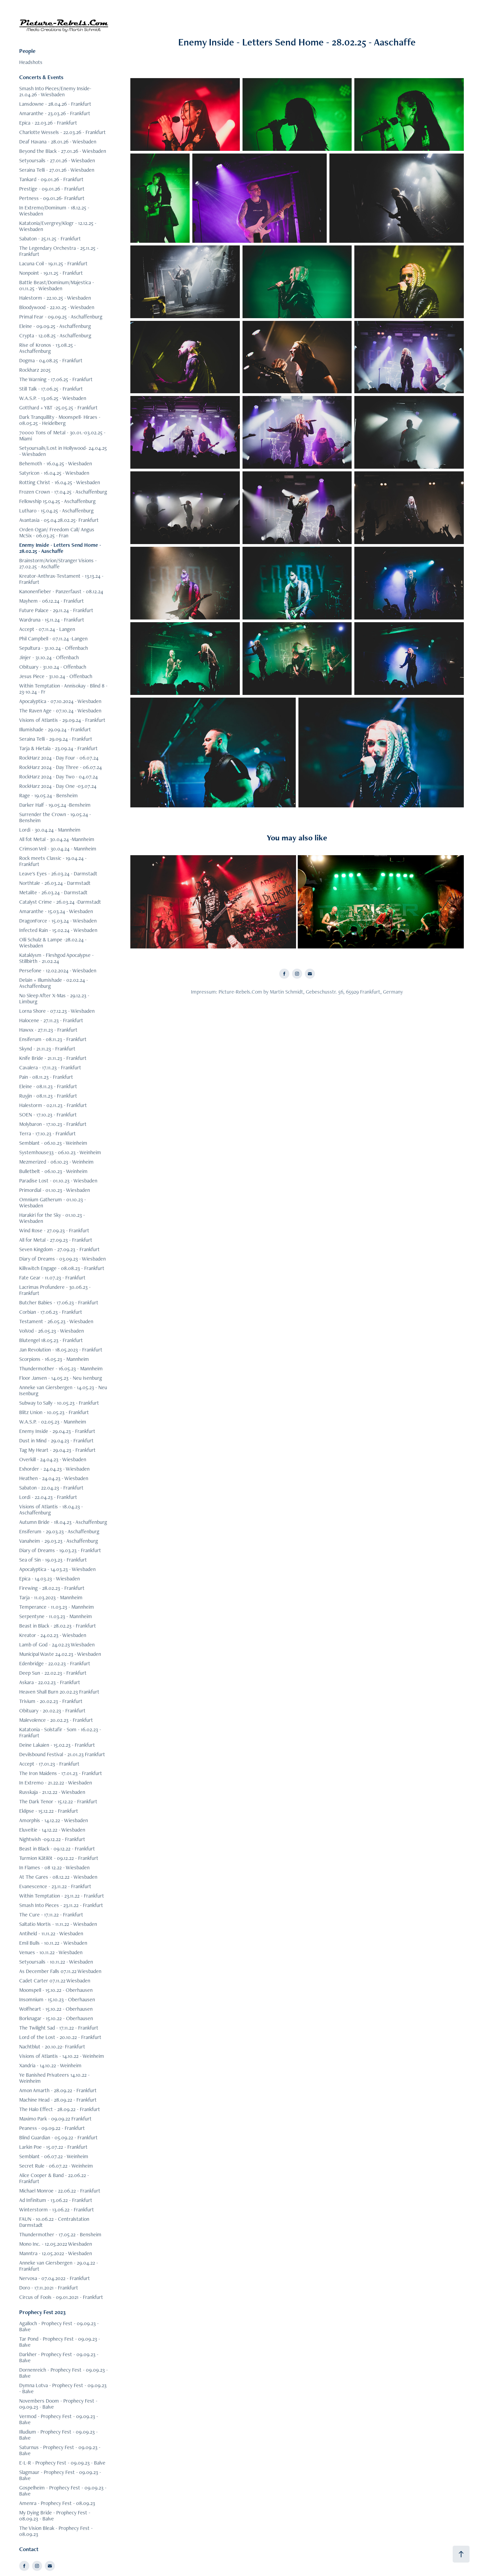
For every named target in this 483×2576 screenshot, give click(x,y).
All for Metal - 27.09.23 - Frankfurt (55, 1239)
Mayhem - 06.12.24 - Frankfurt (51, 600)
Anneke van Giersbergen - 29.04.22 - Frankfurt (58, 2265)
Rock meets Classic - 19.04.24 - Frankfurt (53, 861)
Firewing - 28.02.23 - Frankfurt (52, 1588)
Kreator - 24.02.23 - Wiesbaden (52, 1635)
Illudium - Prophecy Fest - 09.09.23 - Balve (58, 2434)
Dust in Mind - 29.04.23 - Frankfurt (56, 1440)
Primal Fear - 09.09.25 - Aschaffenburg (60, 316)
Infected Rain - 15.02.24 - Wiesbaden (58, 930)
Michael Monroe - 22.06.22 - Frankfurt (59, 2190)
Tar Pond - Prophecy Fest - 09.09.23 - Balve (59, 2341)
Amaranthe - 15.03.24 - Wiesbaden (56, 911)
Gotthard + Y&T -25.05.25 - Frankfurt (58, 407)
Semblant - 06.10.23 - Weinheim (53, 1142)
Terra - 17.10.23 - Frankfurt (47, 1133)
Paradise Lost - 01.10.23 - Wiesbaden (58, 1180)
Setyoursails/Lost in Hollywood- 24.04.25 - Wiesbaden (63, 451)
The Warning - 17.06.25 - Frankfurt (56, 379)
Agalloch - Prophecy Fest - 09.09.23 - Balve (59, 2326)
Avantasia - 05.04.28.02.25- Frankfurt (59, 520)
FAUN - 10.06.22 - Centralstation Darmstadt (54, 2222)
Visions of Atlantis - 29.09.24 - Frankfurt (62, 720)
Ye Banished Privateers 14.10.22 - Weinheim (54, 2077)
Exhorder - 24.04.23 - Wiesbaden (54, 1468)
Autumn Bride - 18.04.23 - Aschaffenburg (63, 1522)
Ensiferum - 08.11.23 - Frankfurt (53, 1039)
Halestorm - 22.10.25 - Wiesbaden (55, 297)
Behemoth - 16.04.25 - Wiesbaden (55, 463)
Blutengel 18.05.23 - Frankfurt (51, 1340)
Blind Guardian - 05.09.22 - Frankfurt (58, 2137)
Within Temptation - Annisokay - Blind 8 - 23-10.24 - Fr (63, 688)
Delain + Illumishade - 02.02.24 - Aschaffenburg (53, 983)
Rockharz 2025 (35, 369)
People (27, 51)
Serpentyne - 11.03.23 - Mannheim (55, 1616)
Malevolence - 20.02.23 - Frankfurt (56, 1720)
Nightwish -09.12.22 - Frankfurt (52, 1839)
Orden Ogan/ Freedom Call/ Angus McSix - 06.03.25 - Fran (56, 532)
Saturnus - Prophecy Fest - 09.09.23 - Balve (59, 2450)
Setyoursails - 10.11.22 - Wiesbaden (56, 1961)
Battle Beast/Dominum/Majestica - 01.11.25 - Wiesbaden (56, 285)
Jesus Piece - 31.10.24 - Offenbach (55, 676)
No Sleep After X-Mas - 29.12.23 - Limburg (54, 998)
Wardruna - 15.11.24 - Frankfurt (51, 619)
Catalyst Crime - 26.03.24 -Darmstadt (60, 901)
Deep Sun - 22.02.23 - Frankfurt (53, 1672)
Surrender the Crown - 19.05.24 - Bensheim (55, 817)
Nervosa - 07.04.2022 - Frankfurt (54, 2278)
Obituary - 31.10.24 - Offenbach (52, 666)
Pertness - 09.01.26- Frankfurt (52, 198)
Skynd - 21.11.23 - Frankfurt (47, 1048)
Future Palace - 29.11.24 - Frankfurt (56, 610)
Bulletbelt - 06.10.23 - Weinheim (53, 1171)
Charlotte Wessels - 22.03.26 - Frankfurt (62, 132)
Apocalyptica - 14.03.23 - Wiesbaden (57, 1569)
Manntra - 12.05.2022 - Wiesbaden (55, 2253)
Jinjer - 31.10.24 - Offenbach (49, 657)
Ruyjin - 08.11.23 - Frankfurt (48, 1095)
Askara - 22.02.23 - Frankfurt (49, 1682)
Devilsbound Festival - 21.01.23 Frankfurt (62, 1754)
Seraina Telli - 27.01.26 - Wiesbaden (56, 169)
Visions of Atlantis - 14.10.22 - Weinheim (61, 2056)
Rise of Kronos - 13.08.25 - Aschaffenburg (47, 348)
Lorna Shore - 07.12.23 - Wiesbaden (57, 1010)
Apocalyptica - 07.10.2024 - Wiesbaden (60, 701)
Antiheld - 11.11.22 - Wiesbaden (51, 1933)
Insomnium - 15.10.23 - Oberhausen (57, 1999)
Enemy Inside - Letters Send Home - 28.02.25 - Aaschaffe (60, 548)
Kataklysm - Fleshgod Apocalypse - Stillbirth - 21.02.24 (56, 958)
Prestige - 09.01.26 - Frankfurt (52, 188)
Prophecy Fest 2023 (42, 2312)
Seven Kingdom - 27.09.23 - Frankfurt (59, 1249)
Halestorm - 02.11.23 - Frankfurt (53, 1105)
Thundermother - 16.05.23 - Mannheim (61, 1368)
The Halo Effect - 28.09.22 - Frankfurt (59, 2109)
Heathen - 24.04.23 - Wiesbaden (53, 1478)
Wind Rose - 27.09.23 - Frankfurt (54, 1230)
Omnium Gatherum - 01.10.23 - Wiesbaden (52, 1202)
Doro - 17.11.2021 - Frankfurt (48, 2287)
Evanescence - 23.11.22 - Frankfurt (55, 1886)
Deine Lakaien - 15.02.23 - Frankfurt (57, 1744)
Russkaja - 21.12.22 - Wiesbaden (52, 1792)
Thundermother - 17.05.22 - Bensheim (60, 2234)
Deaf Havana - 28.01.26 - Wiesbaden (57, 141)
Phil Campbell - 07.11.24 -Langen (53, 638)
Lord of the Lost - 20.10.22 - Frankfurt (60, 2037)
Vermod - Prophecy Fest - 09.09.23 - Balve (58, 2419)
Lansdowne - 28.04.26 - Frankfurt (55, 103)
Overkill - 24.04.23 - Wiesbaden (52, 1459)
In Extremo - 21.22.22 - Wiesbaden (55, 1782)
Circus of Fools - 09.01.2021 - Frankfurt (61, 2297)
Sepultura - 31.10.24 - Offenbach (53, 647)
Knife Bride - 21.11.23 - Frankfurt (53, 1058)
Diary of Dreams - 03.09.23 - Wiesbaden (62, 1258)
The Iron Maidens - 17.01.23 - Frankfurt (60, 1773)
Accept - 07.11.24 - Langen (47, 629)
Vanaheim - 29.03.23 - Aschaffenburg (58, 1540)
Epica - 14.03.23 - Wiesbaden (49, 1578)
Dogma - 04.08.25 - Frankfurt (51, 360)
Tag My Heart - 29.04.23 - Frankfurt (57, 1449)
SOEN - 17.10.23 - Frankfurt (48, 1114)
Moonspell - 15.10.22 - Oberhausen (56, 1990)
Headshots (30, 62)
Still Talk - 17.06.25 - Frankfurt (51, 388)
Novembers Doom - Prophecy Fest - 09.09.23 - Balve (58, 2403)
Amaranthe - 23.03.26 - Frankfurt (54, 113)
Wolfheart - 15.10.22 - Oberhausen (56, 2008)
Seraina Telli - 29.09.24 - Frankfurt (55, 738)
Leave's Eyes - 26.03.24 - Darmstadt (58, 873)
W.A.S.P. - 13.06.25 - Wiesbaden (52, 398)
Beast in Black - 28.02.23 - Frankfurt (57, 1625)
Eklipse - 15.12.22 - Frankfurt (48, 1810)
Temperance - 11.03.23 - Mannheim (56, 1606)
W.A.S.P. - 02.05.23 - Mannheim (52, 1421)
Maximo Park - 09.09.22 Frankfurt (55, 2118)
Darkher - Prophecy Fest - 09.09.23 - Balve (58, 2357)
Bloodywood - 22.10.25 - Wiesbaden (56, 307)
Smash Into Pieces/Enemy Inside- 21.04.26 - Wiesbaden (55, 91)
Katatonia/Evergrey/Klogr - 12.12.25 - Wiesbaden (57, 226)
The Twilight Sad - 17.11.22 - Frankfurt (58, 2027)
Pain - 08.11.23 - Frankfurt (46, 1076)
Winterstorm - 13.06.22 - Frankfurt (56, 2209)
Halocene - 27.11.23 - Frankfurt (51, 1020)
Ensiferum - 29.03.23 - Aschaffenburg (59, 1531)
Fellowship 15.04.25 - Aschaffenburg (57, 501)
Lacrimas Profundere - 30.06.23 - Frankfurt (55, 1290)
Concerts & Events (41, 77)
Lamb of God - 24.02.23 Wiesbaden (57, 1644)
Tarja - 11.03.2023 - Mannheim (51, 1597)
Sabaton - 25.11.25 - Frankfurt (50, 238)
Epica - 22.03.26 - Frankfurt (48, 122)
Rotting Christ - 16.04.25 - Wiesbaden (59, 482)
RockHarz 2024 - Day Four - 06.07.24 (58, 757)
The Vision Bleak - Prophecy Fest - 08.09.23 (56, 2531)
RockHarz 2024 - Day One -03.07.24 (57, 786)
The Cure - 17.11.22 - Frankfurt (51, 1914)
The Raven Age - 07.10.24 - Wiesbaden (60, 710)
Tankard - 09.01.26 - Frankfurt (51, 179)
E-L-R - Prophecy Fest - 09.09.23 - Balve (62, 2462)
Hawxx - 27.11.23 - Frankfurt (48, 1029)
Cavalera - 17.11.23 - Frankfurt (50, 1067)
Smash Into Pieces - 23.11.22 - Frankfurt (61, 1905)
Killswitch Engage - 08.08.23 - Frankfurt (61, 1268)
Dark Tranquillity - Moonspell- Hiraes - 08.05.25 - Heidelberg (59, 420)
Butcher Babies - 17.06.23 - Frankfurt (58, 1302)
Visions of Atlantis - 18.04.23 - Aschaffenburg (51, 1509)
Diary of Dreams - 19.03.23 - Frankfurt (60, 1550)
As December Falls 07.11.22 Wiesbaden (60, 1971)
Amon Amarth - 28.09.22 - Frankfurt (58, 2090)
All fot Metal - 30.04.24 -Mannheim (56, 839)
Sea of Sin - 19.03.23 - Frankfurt (53, 1559)
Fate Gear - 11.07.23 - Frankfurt (52, 1277)
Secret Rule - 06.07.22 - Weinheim (56, 2165)
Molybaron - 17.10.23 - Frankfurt (53, 1124)
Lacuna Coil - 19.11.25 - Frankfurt (53, 263)
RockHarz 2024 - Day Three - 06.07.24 (60, 767)
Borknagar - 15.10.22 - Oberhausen (56, 2018)
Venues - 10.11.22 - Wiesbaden (51, 1952)
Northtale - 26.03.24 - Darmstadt (55, 882)
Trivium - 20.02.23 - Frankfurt (51, 1701)
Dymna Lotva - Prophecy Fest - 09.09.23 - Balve (62, 2388)
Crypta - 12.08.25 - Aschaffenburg (55, 335)
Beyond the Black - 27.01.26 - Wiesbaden (62, 151)
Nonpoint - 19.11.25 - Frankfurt (51, 272)
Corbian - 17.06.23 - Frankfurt (50, 1311)
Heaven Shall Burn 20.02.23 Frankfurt (59, 1691)
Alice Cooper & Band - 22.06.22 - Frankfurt (54, 2178)
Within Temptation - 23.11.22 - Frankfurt (61, 1895)
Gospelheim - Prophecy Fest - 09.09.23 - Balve (62, 2490)
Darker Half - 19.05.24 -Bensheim (55, 804)
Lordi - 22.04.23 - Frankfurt (48, 1497)
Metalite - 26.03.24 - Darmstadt (53, 892)
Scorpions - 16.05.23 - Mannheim (54, 1359)
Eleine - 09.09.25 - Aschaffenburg (55, 326)
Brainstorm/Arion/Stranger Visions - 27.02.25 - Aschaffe (58, 563)
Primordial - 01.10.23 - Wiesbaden (54, 1190)
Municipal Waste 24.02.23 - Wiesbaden (60, 1654)
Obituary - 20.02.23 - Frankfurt (52, 1710)
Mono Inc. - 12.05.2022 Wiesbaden (55, 2243)
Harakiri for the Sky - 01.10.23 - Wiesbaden (52, 1218)
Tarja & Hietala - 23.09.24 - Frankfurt (58, 748)
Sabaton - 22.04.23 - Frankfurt (51, 1487)
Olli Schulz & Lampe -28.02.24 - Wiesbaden (53, 942)
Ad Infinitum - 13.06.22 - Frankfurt (55, 2200)
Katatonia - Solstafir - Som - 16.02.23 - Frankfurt (60, 1732)
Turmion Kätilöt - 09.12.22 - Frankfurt (58, 1858)
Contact (28, 2549)
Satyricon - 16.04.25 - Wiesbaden (54, 472)
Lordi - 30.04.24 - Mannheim (49, 829)
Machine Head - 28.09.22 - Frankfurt (58, 2099)
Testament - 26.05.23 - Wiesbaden (56, 1321)
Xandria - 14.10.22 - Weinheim (50, 2065)
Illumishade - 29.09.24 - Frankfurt (55, 729)
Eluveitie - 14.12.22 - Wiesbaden (52, 1829)
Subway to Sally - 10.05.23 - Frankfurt (59, 1402)
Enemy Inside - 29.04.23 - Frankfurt (57, 1431)
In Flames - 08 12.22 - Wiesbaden (54, 1867)
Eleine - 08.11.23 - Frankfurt (48, 1086)
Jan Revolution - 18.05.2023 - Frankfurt (60, 1349)
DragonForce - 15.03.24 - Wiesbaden (58, 920)
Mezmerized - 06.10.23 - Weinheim (56, 1161)
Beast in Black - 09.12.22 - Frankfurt (57, 1848)
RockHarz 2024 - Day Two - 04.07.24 (58, 776)
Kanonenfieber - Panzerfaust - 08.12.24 (61, 591)
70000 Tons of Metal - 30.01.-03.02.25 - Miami (62, 435)
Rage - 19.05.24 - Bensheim (48, 795)
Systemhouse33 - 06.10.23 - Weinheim (60, 1152)
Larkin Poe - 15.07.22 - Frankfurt (53, 2146)
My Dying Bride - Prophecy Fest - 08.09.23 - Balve (54, 2515)
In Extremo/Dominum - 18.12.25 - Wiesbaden (54, 210)
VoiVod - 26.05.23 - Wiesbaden (51, 1330)
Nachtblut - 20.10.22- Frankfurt (52, 2046)
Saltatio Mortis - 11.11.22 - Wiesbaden (58, 1924)
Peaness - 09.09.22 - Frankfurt (52, 2128)
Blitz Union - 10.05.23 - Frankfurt (54, 1412)
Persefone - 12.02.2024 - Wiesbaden (57, 970)
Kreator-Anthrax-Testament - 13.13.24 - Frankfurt (61, 579)
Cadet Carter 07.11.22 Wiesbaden (54, 1980)
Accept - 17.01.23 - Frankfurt (49, 1763)
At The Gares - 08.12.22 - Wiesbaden (58, 1876)
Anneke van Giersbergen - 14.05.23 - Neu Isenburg (63, 1390)
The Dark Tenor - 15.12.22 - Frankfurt (58, 1801)
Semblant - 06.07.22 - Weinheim (53, 2156)
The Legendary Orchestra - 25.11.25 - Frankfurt (58, 251)
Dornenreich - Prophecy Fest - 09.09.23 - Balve (63, 2372)
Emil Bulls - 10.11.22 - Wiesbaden (53, 1942)
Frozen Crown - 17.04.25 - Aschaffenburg (63, 491)
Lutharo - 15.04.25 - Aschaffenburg (56, 510)
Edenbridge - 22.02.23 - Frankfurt (54, 1663)
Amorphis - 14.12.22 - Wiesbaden (53, 1820)
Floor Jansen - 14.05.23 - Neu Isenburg (60, 1377)
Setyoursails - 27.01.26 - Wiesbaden (57, 160)
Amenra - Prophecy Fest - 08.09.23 (57, 2503)
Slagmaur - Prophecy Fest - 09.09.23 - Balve (60, 2475)
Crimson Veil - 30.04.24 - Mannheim (57, 848)
